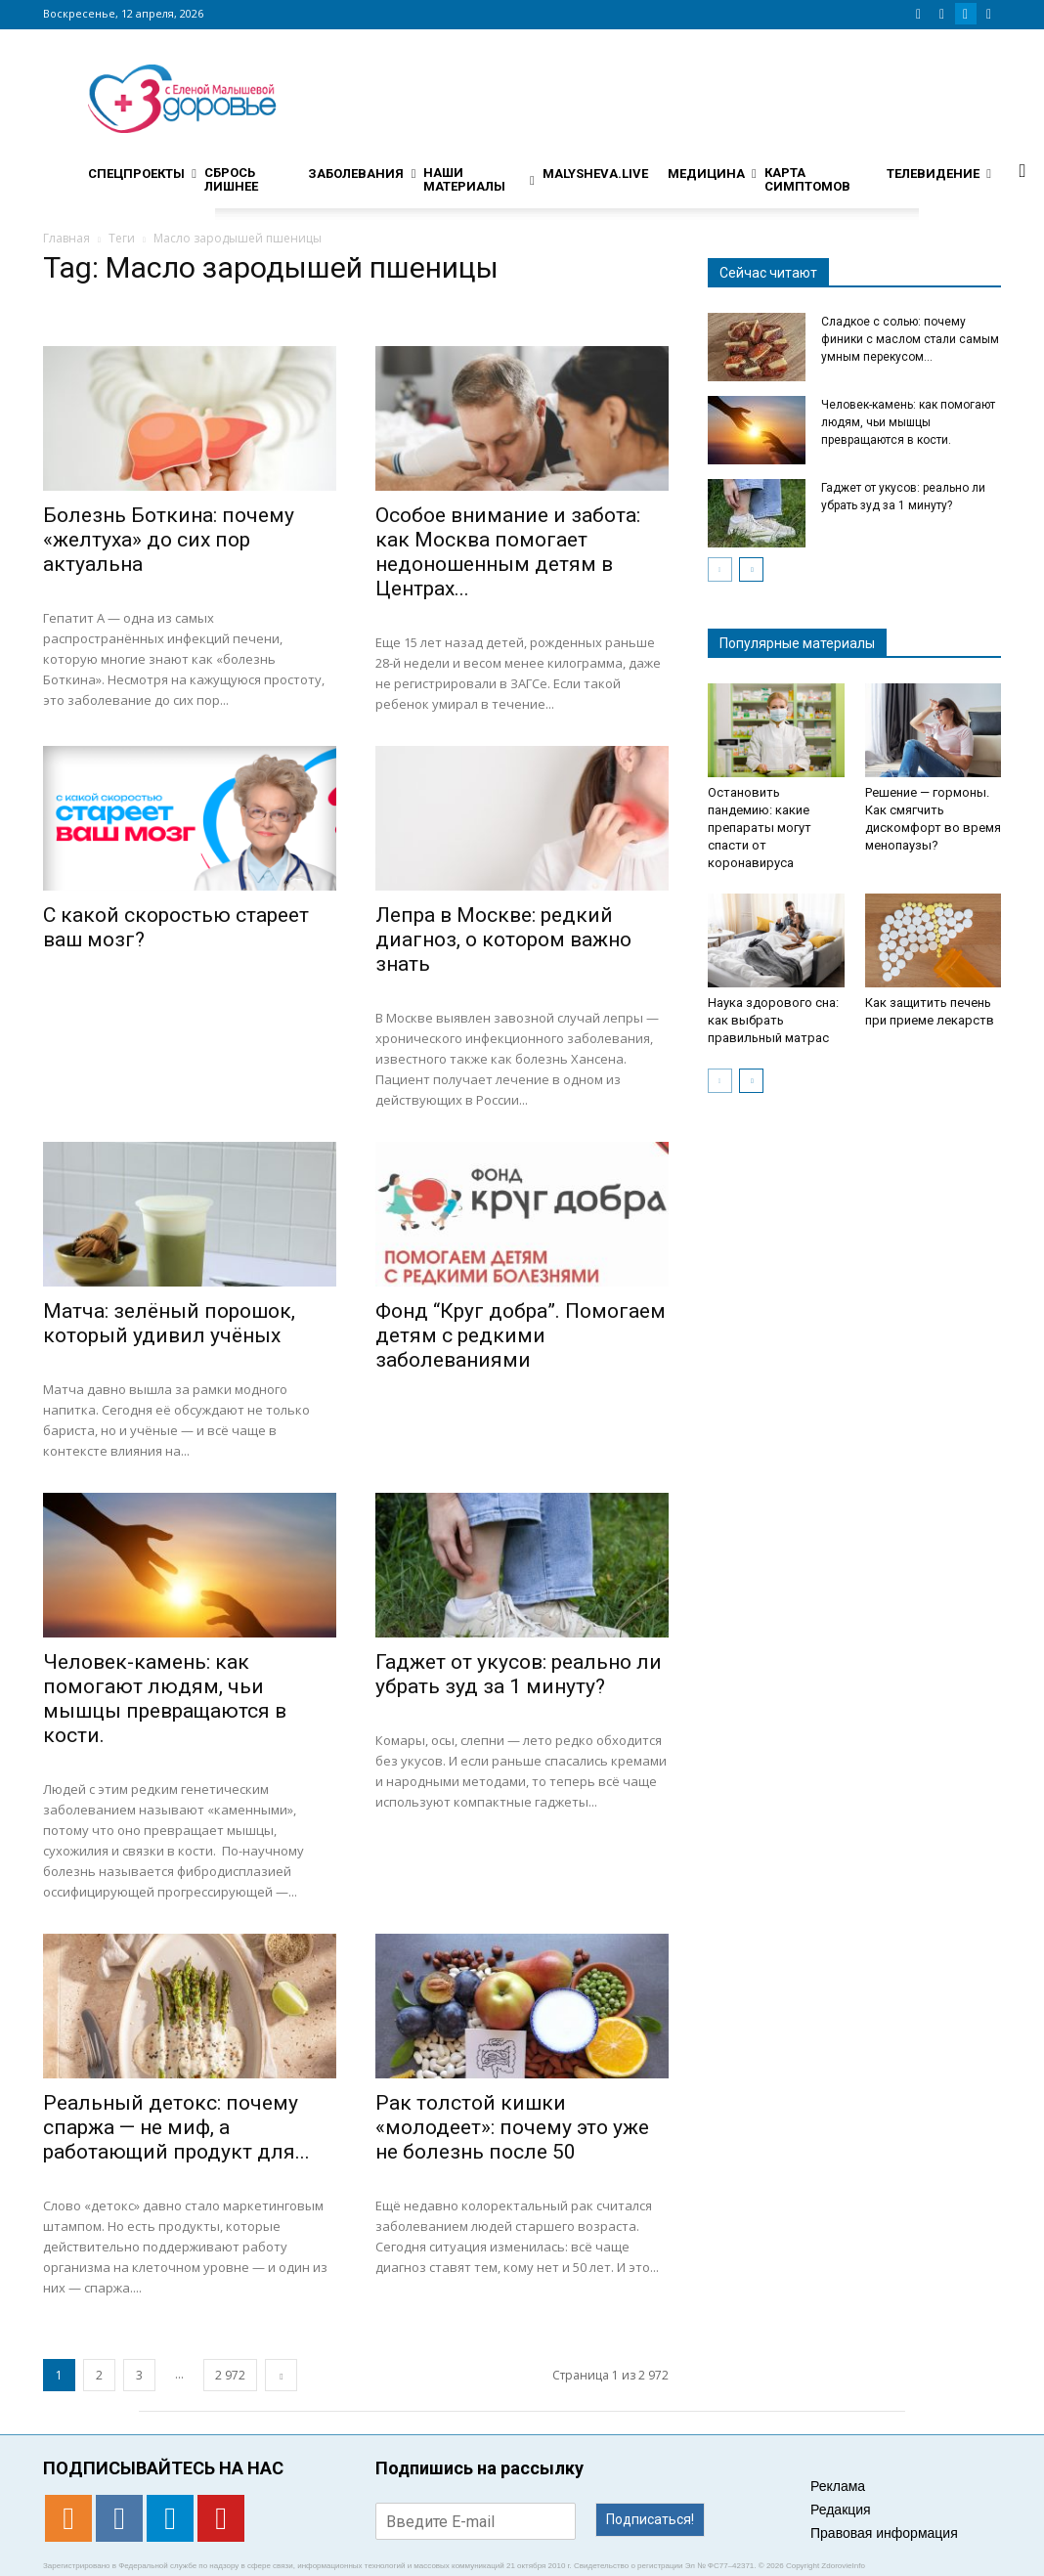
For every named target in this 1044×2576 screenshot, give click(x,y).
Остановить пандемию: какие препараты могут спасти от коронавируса (759, 827)
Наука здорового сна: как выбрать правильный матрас (773, 1020)
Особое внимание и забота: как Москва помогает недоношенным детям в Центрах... (507, 551)
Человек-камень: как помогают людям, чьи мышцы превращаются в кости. (164, 1698)
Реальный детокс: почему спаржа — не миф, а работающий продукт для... (176, 2127)
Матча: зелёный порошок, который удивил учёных (169, 1323)
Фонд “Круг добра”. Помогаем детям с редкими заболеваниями (520, 1335)
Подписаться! (650, 2519)
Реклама (837, 2486)
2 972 (230, 2375)
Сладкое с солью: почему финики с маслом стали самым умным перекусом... (910, 339)
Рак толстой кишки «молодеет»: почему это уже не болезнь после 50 (512, 2127)
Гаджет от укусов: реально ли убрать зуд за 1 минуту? (518, 1674)
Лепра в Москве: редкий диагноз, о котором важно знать (503, 939)
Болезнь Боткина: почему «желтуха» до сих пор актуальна (168, 539)
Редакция (840, 2509)
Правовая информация (884, 2533)
